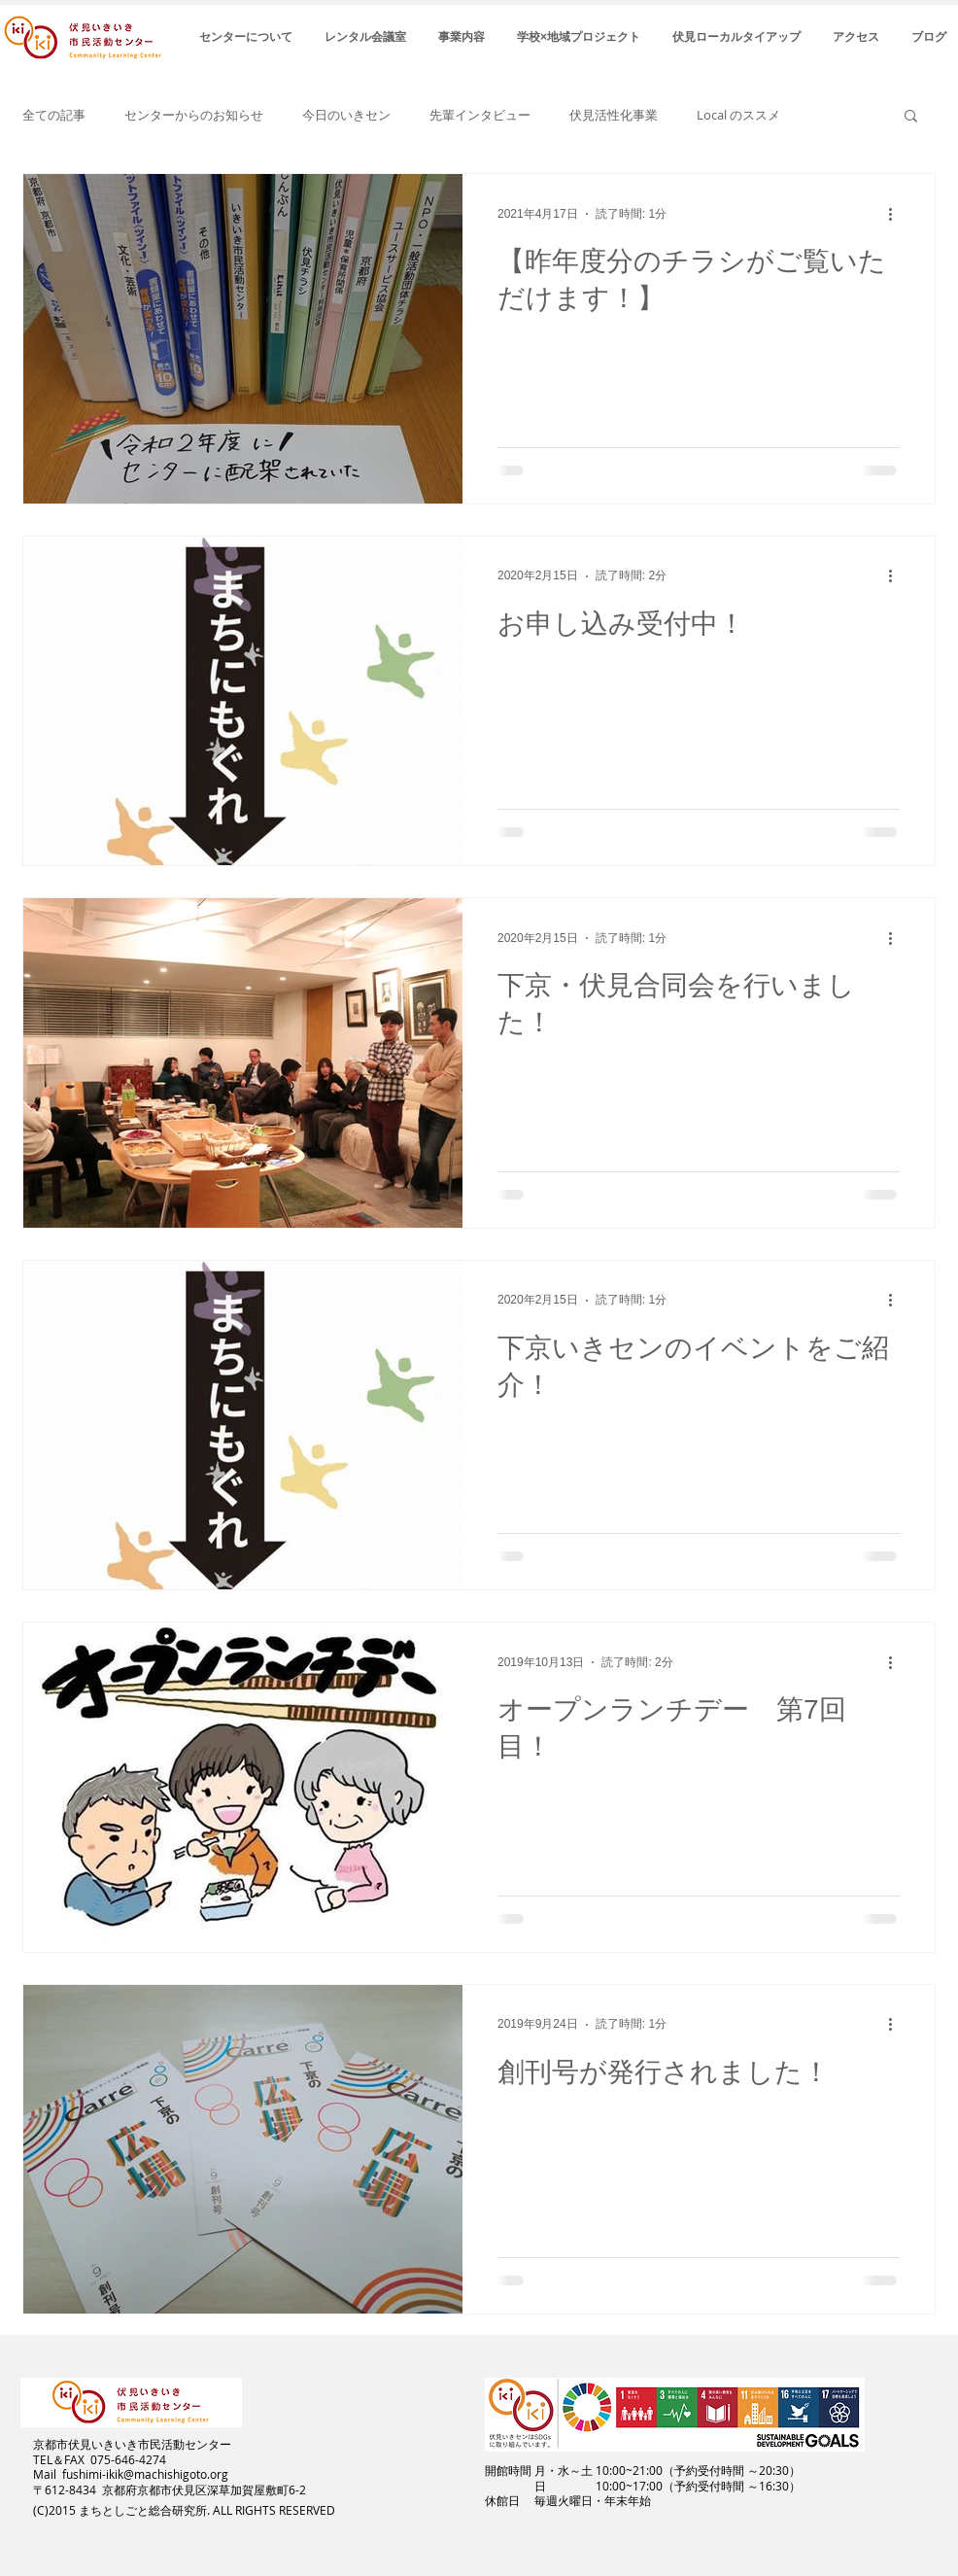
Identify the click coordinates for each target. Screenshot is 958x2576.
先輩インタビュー (479, 115)
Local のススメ (738, 115)
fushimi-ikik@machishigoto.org (145, 2474)
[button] (911, 117)
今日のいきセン (346, 115)
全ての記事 (54, 115)
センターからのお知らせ (193, 115)
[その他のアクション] (896, 214)
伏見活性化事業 (613, 115)
